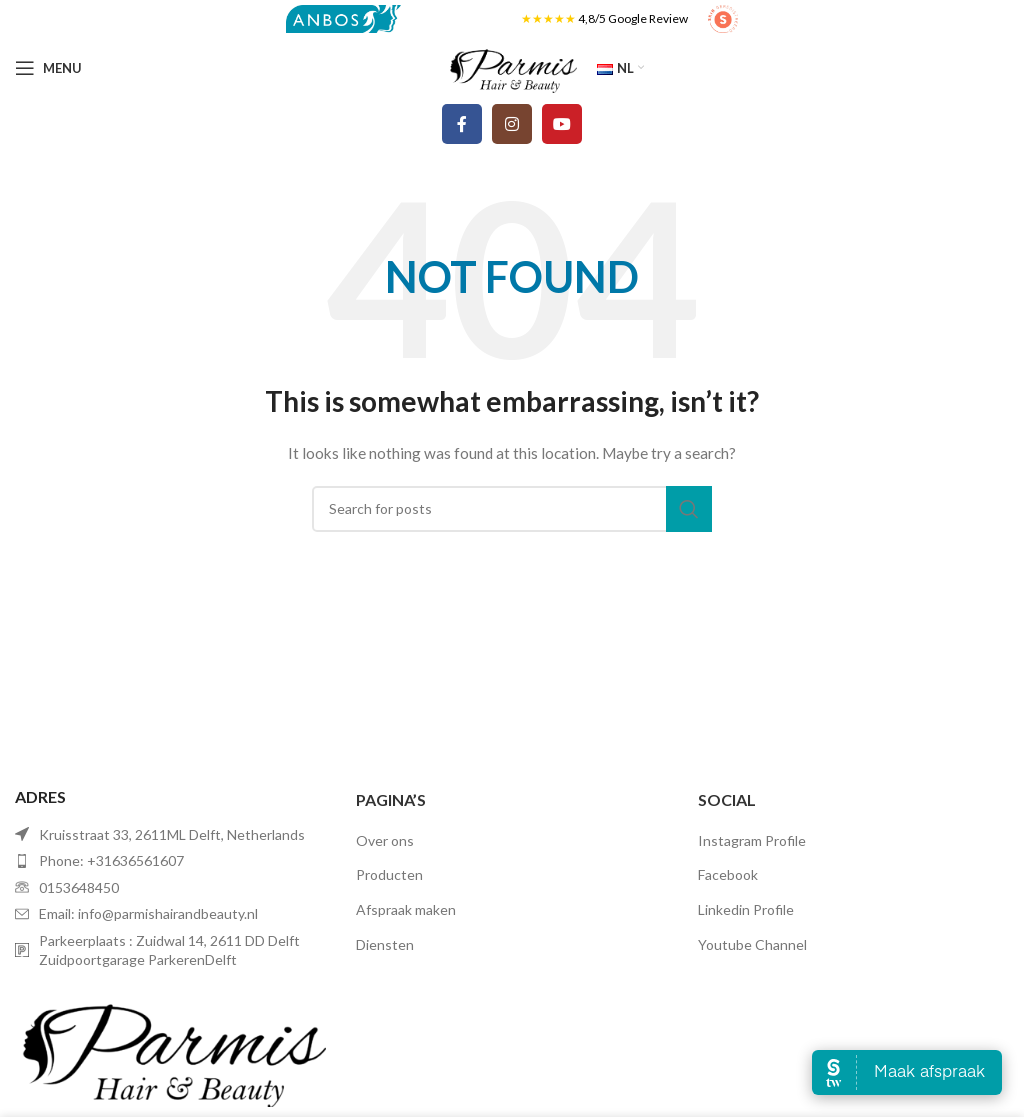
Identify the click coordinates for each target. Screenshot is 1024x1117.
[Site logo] (343, 17)
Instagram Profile (752, 840)
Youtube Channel (752, 944)
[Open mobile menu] (48, 68)
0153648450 (79, 887)
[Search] (512, 509)
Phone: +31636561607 (111, 860)
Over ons (385, 840)
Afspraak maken (406, 909)
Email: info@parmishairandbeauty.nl (148, 913)
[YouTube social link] (562, 124)
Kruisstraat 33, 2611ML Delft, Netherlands (172, 834)
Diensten (385, 944)
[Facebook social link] (462, 124)
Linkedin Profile (746, 909)
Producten (389, 874)
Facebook (728, 874)
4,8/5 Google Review (633, 18)
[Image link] (170, 1046)
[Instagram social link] (512, 124)
